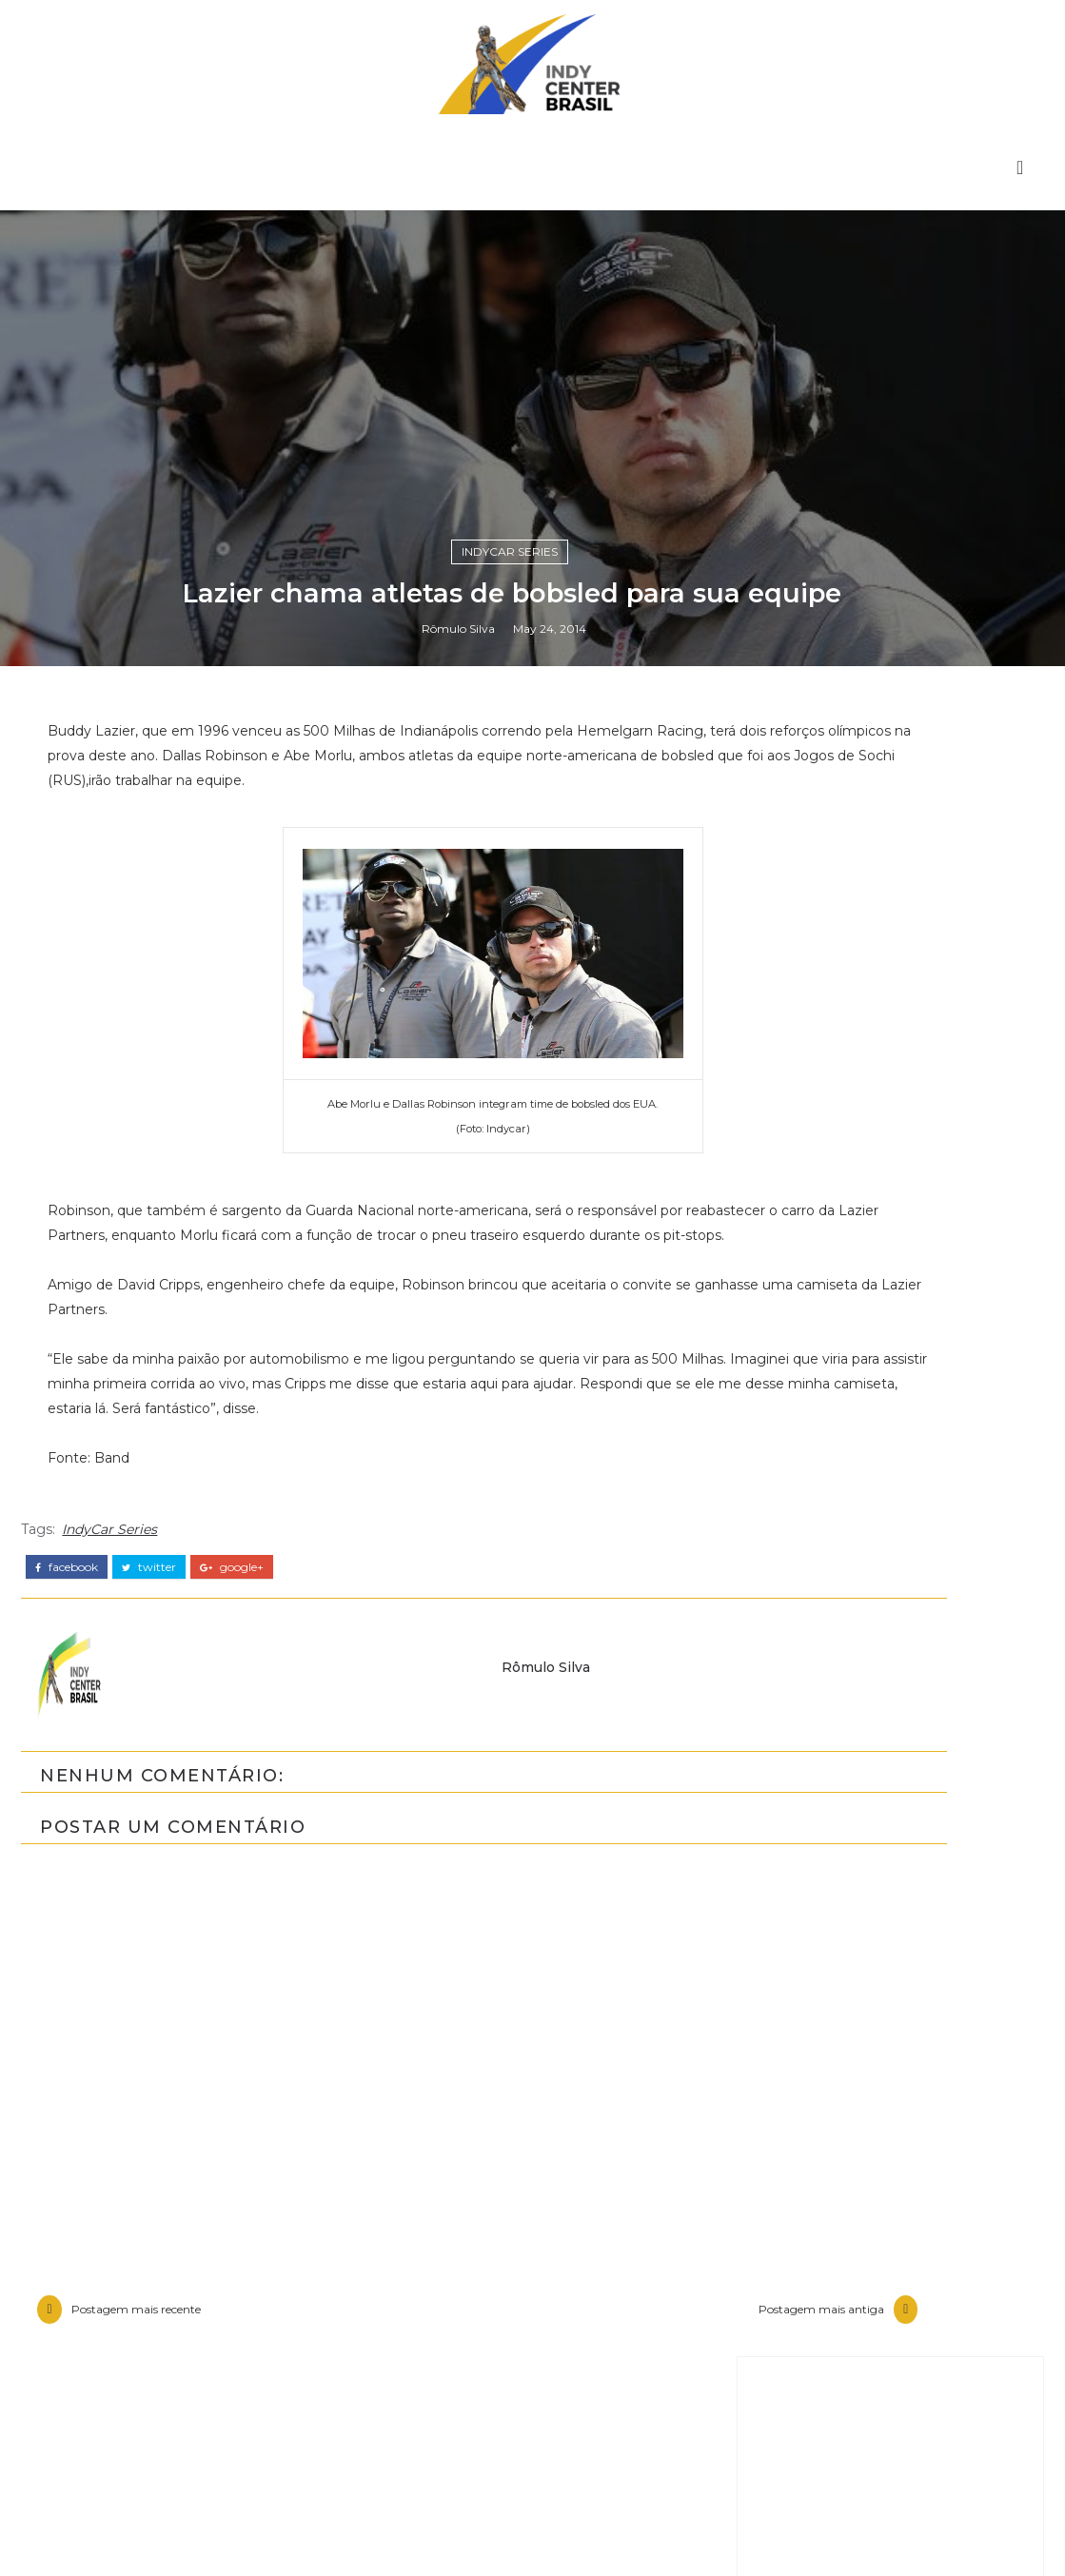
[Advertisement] (890, 1923)
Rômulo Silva (458, 1698)
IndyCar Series (510, 1614)
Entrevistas (821, 2505)
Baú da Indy (825, 2473)
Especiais (813, 2538)
